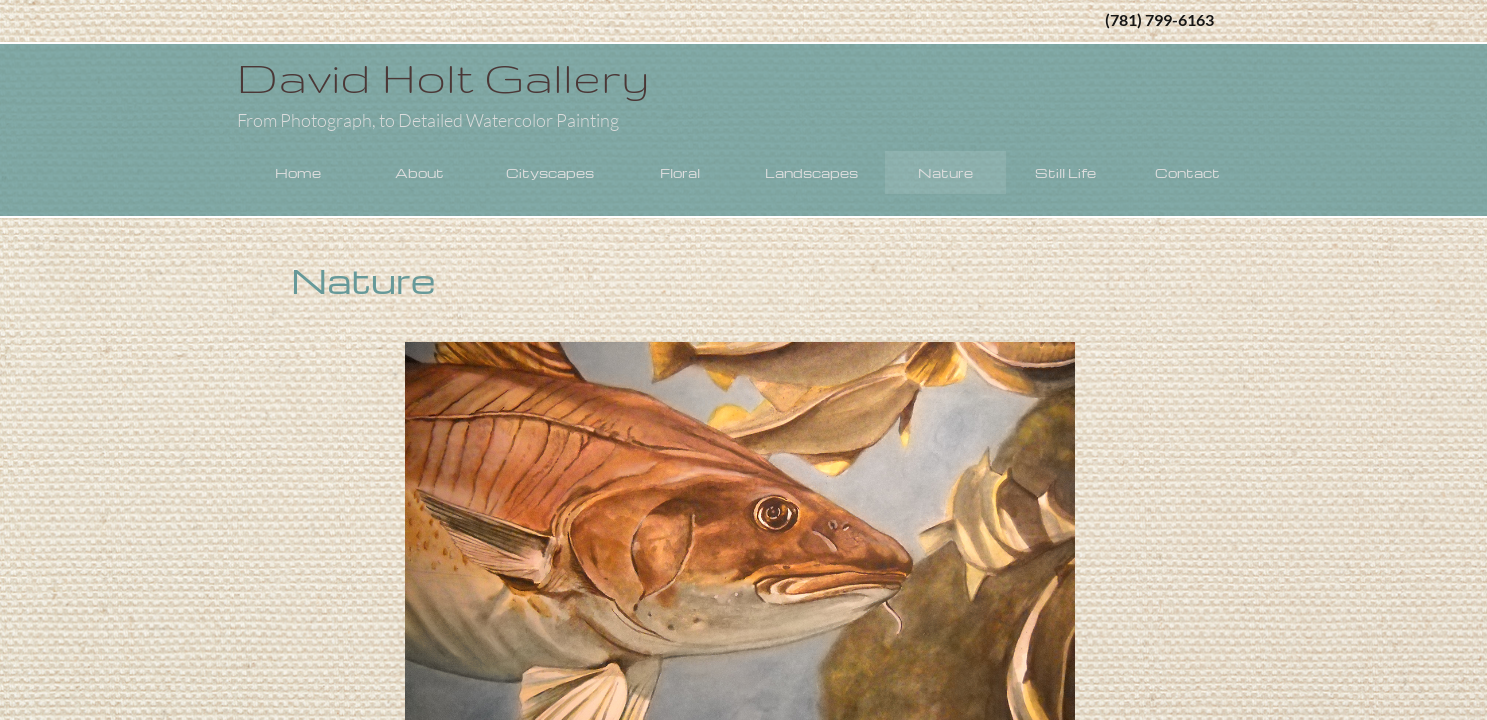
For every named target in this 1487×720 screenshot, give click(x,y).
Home (298, 172)
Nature (945, 172)
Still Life (1065, 172)
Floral (680, 172)
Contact (1187, 172)
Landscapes (811, 172)
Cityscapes (550, 172)
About (419, 172)
